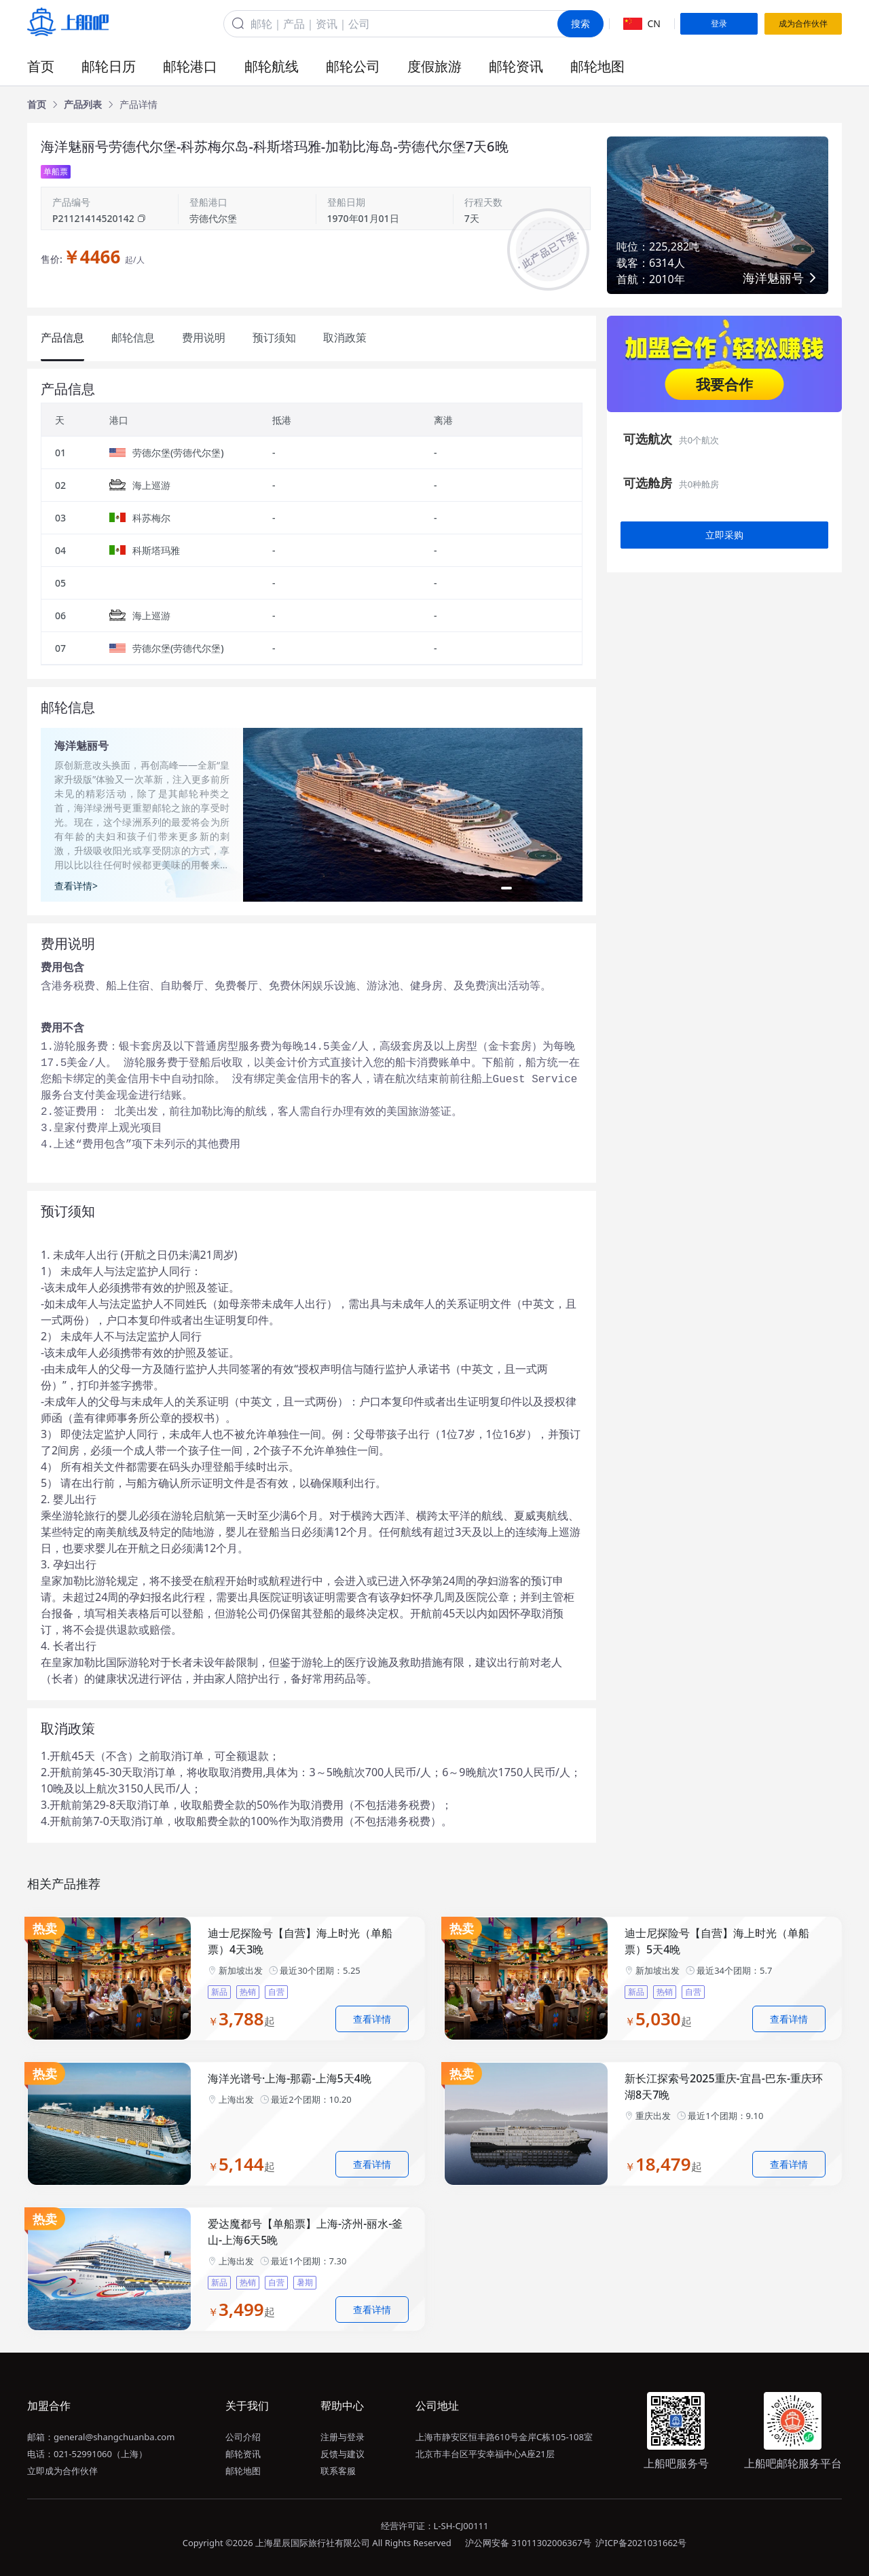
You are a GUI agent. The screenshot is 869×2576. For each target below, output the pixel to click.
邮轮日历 (108, 66)
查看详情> (76, 885)
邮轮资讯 (516, 66)
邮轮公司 (353, 66)
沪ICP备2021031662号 (640, 2543)
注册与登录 (342, 2437)
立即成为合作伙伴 (62, 2471)
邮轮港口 (190, 66)
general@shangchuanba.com (114, 2437)
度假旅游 (434, 66)
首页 (40, 66)
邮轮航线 (271, 66)
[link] (36, 104)
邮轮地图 (597, 66)
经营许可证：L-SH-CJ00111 (435, 2526)
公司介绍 (243, 2437)
